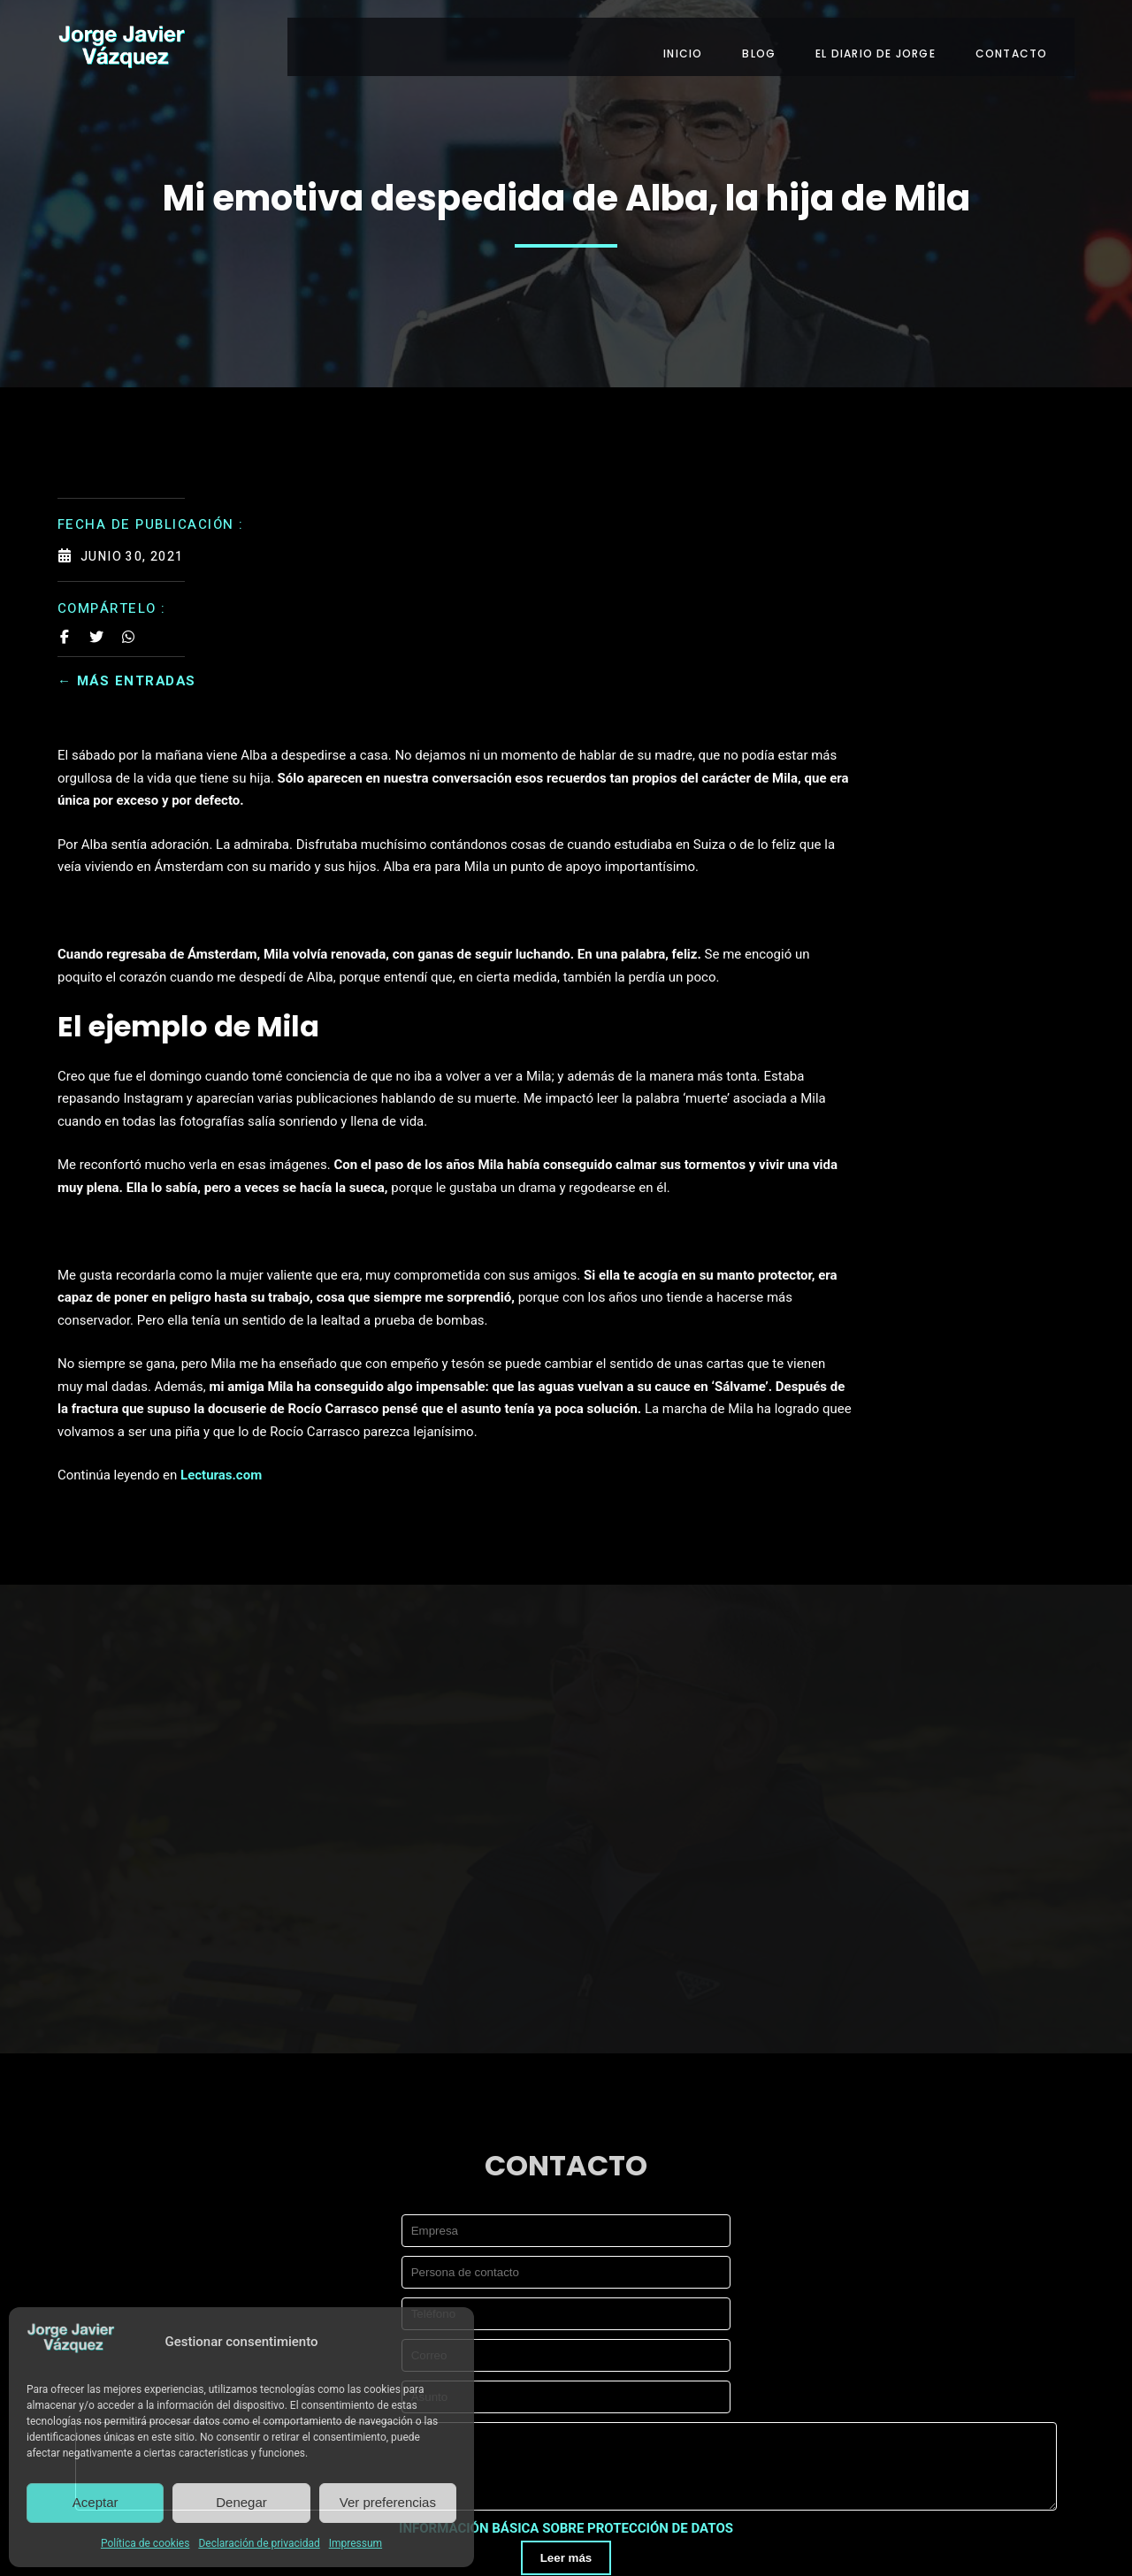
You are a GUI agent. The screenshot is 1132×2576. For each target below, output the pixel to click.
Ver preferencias (388, 2502)
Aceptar (96, 2502)
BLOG (773, 42)
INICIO (696, 42)
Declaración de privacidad (258, 2543)
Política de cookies (145, 2543)
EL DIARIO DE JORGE (890, 42)
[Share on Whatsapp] (128, 628)
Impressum (355, 2543)
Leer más (566, 2325)
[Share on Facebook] (64, 628)
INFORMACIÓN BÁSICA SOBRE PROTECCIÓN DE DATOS (566, 2297)
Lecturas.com (445, 1242)
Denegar (241, 2502)
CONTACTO (1025, 42)
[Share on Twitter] (96, 628)
